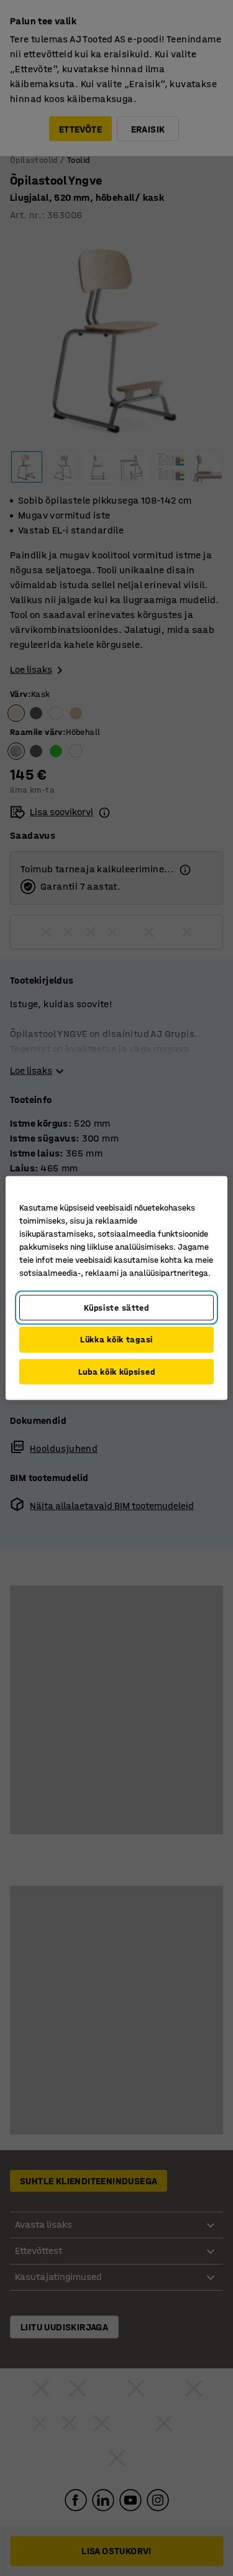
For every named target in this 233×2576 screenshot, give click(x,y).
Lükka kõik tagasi (116, 1339)
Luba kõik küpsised (116, 1371)
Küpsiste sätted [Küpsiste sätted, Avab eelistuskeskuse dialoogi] (116, 1307)
